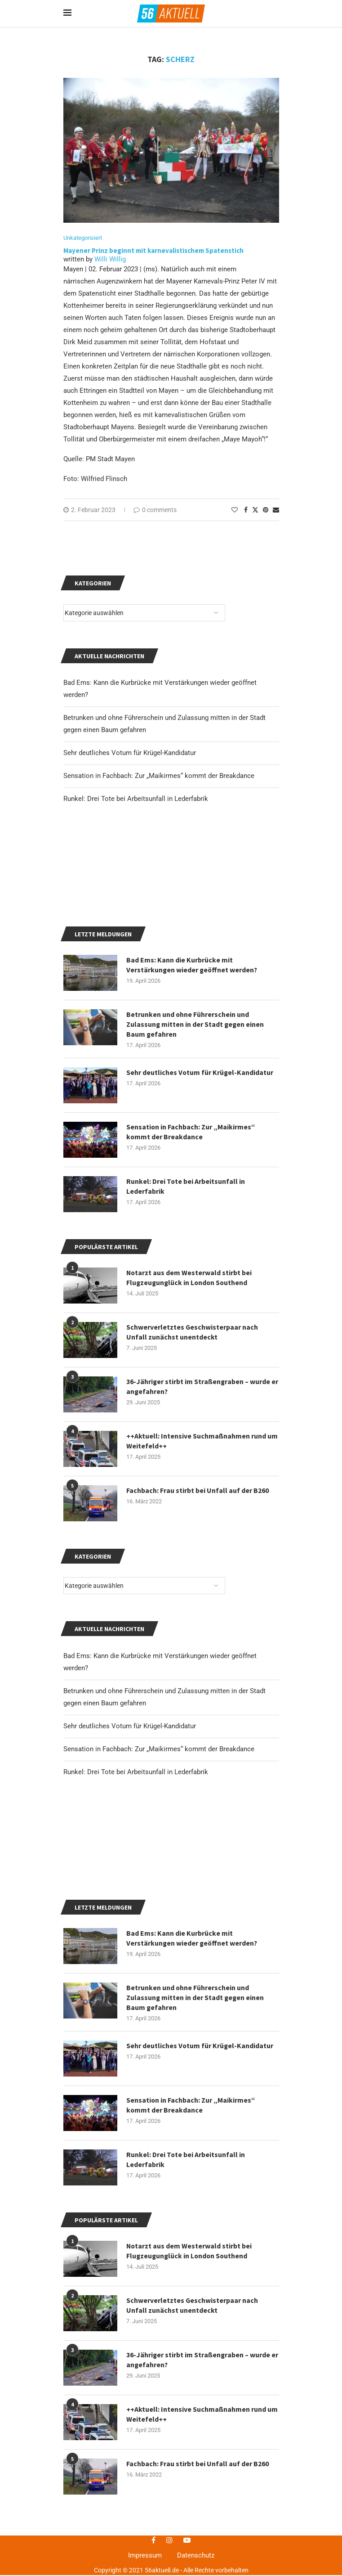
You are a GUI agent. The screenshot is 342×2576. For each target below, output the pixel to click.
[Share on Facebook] (246, 510)
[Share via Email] (276, 510)
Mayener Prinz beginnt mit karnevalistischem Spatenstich (154, 251)
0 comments (155, 510)
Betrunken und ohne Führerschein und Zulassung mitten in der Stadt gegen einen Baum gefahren (195, 2223)
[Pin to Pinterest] (265, 510)
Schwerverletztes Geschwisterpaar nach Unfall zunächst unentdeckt (192, 2531)
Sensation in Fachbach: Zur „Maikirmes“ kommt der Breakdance (158, 1862)
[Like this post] (234, 510)
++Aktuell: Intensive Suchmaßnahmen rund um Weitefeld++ (202, 1554)
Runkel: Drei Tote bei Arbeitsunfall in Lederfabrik (135, 1885)
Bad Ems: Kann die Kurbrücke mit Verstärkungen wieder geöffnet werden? (192, 2163)
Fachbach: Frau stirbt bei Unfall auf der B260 (197, 1603)
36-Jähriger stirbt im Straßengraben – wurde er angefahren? (198, 1499)
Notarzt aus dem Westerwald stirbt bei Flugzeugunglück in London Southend (189, 2477)
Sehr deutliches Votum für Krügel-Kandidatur (129, 1839)
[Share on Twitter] (255, 510)
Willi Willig (110, 260)
